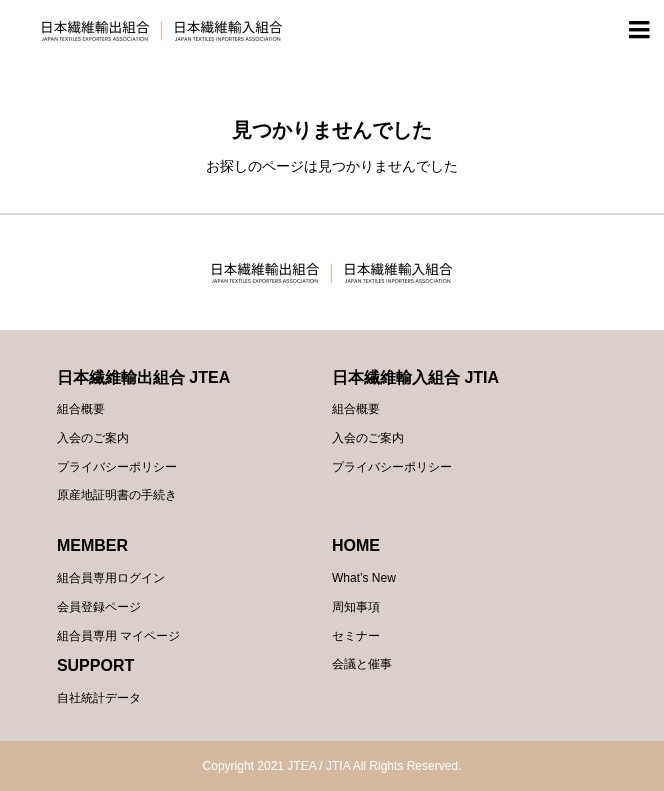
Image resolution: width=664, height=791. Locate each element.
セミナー (356, 636)
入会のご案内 (93, 438)
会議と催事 (362, 664)
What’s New (364, 578)
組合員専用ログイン (111, 578)
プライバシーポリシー (117, 467)
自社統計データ (99, 698)
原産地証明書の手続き (117, 495)
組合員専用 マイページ (118, 636)
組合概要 (81, 409)
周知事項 (356, 607)
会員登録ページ (99, 607)
